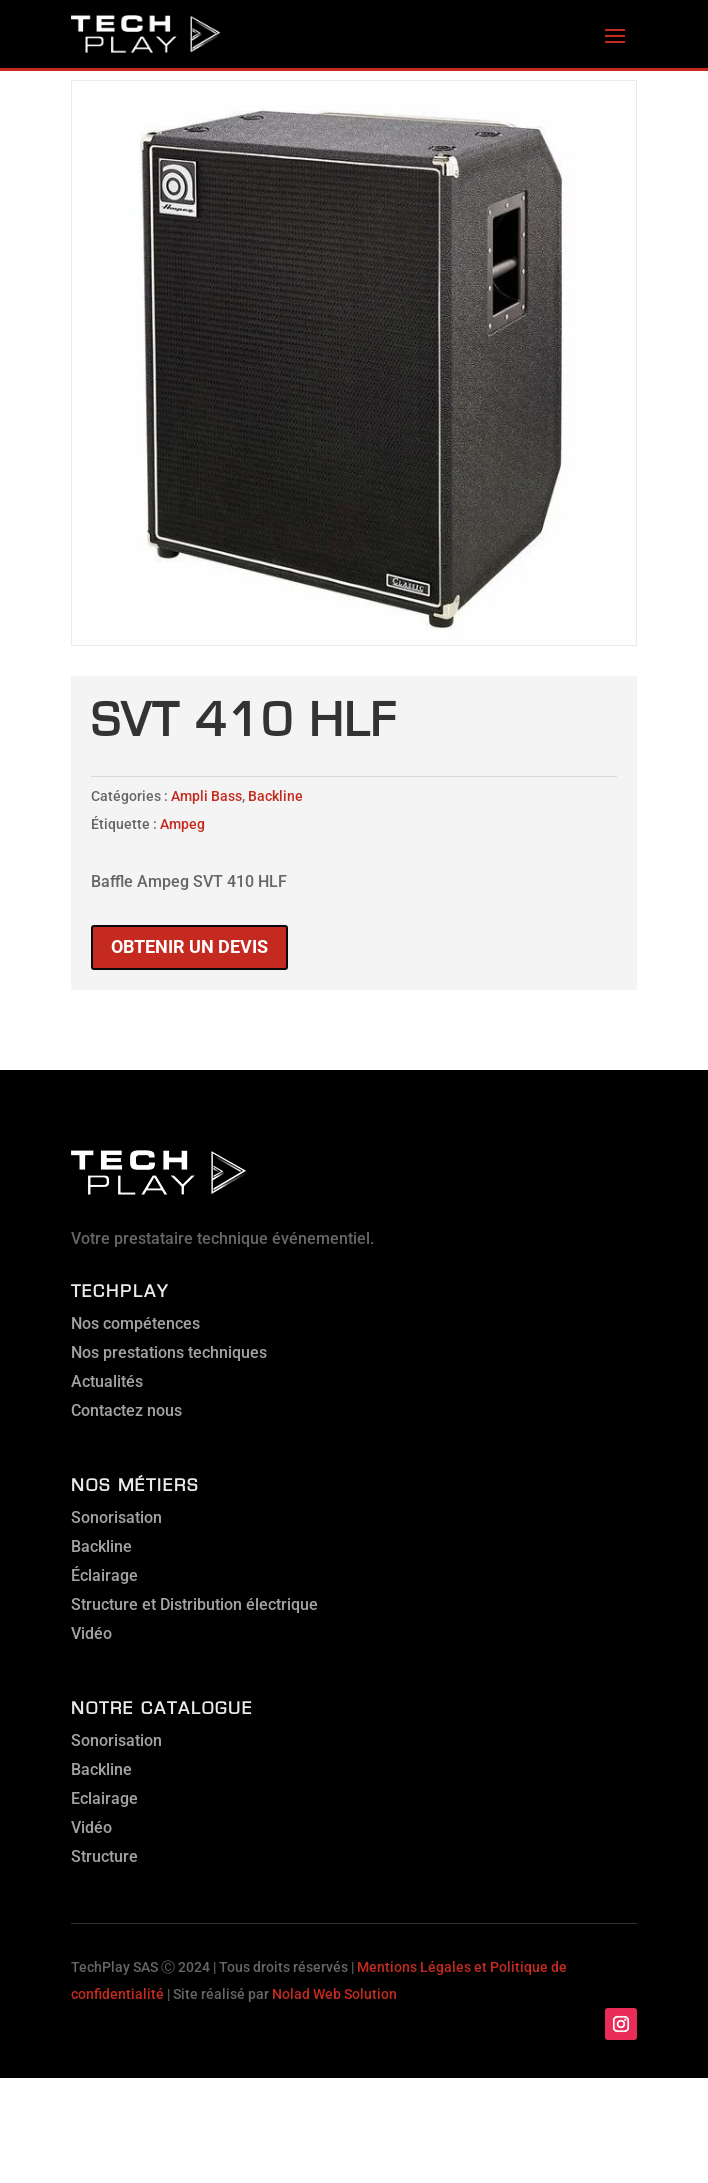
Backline (275, 796)
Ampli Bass (206, 796)
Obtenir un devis (189, 946)
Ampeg (182, 824)
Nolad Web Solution (334, 1994)
